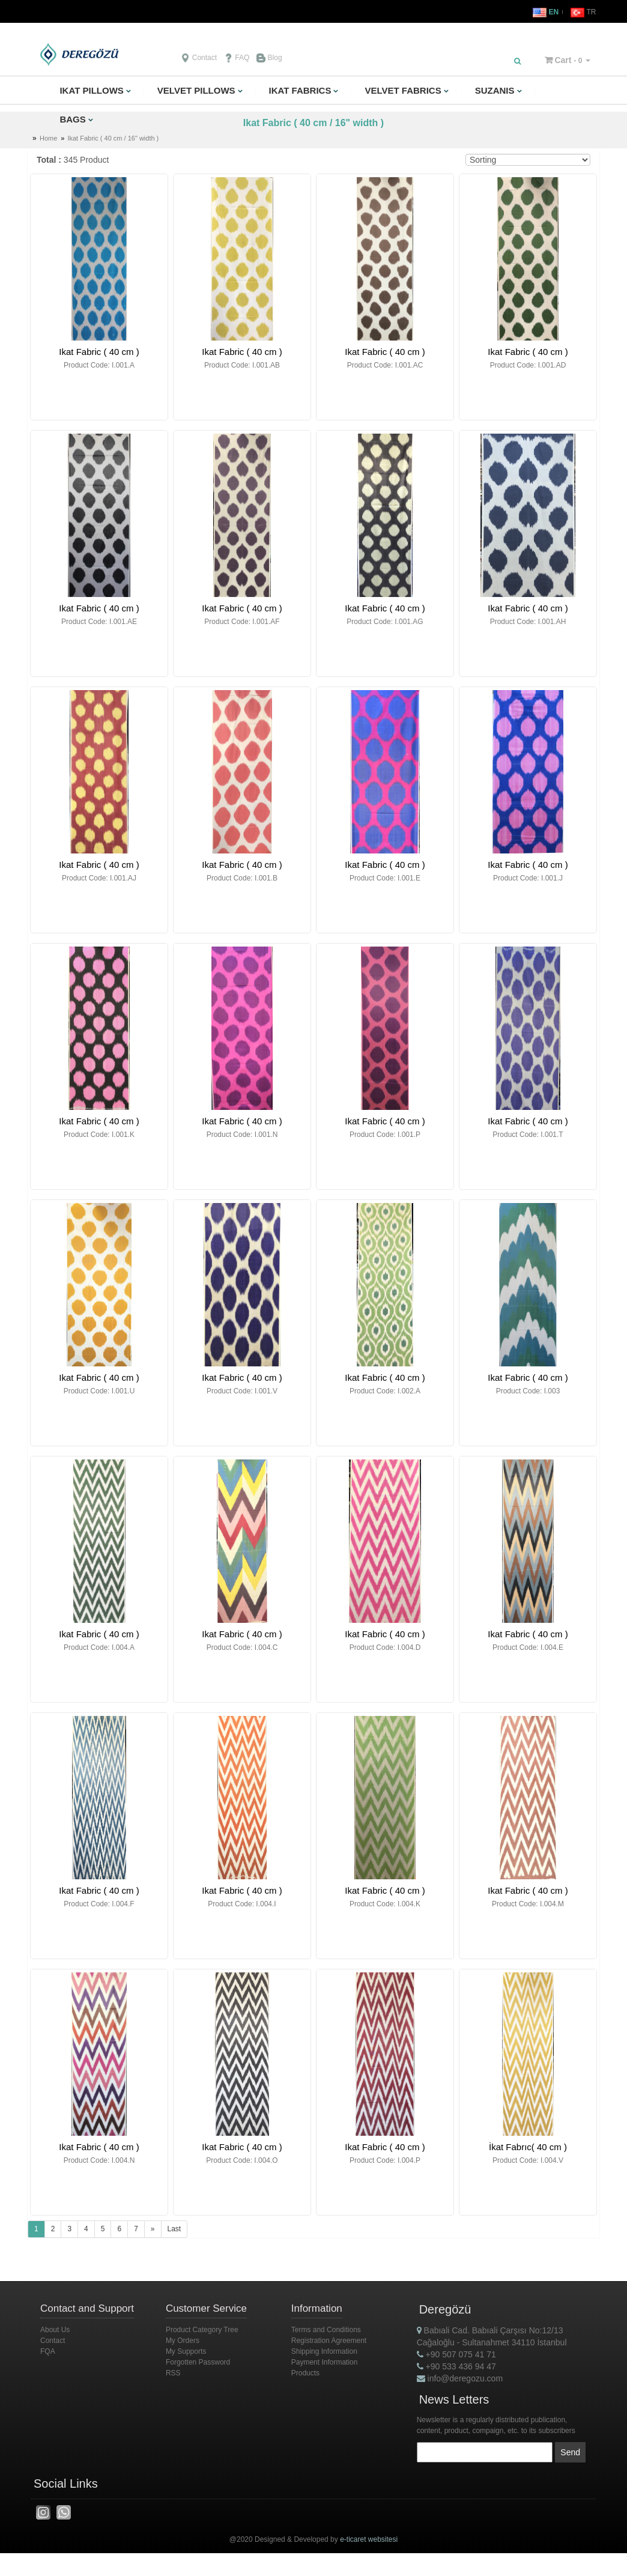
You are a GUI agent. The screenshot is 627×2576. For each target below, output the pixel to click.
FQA (47, 2351)
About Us (55, 2330)
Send (570, 2452)
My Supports (186, 2351)
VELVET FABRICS (403, 90)
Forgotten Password (198, 2362)
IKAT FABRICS (300, 90)
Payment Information (324, 2362)
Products (305, 2373)
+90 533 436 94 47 (456, 2366)
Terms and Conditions (326, 2330)
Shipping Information (324, 2351)
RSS (173, 2373)
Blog (269, 57)
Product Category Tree (202, 2330)
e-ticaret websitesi (369, 2538)
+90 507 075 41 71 (456, 2354)
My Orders (182, 2340)
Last (174, 2229)
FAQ (236, 57)
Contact (199, 57)
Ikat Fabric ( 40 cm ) (99, 352)
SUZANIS (495, 90)
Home (48, 138)
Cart (562, 60)
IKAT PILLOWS (91, 90)
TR (583, 12)
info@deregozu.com (460, 2378)
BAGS (72, 119)
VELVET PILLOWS (196, 90)
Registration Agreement (328, 2340)
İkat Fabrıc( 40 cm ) (528, 2147)
